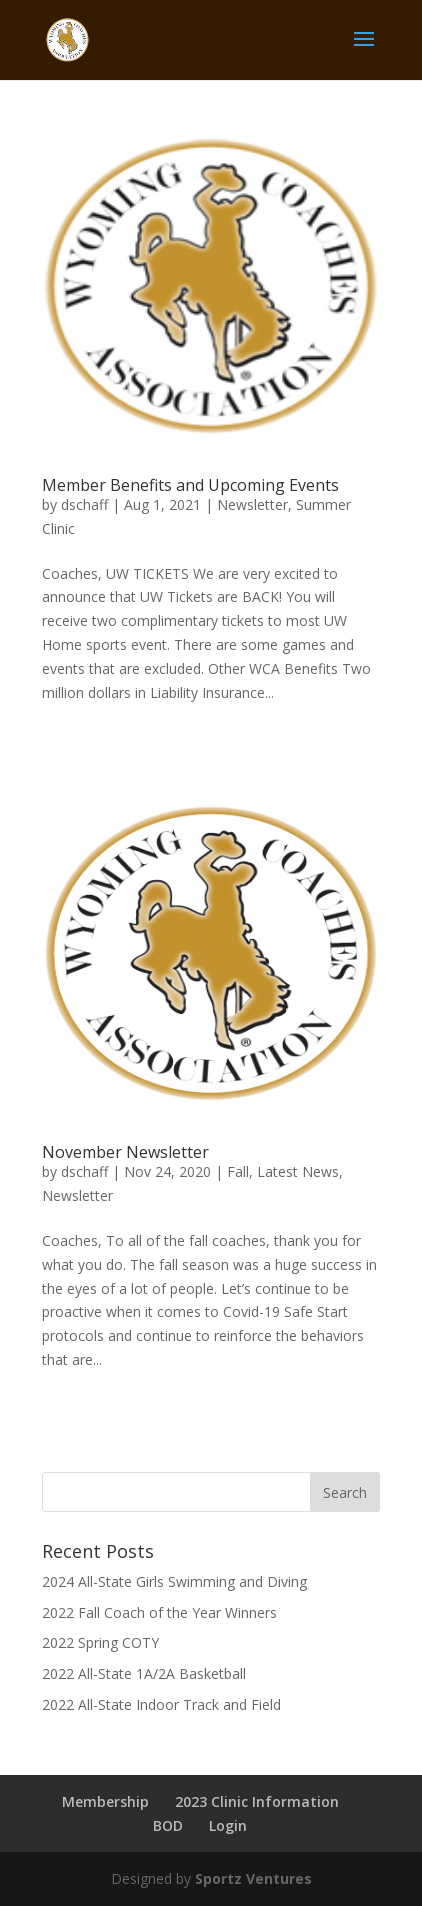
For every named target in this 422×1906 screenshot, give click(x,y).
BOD (168, 1825)
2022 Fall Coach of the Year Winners (159, 1612)
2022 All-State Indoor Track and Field (161, 1704)
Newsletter (252, 504)
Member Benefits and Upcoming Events (190, 485)
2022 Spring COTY (100, 1642)
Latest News (298, 1171)
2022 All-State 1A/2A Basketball (144, 1673)
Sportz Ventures (253, 1878)
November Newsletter (125, 1152)
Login (228, 1825)
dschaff (84, 504)
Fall (238, 1171)
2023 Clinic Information (257, 1801)
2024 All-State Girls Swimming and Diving (174, 1581)
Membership (105, 1801)
